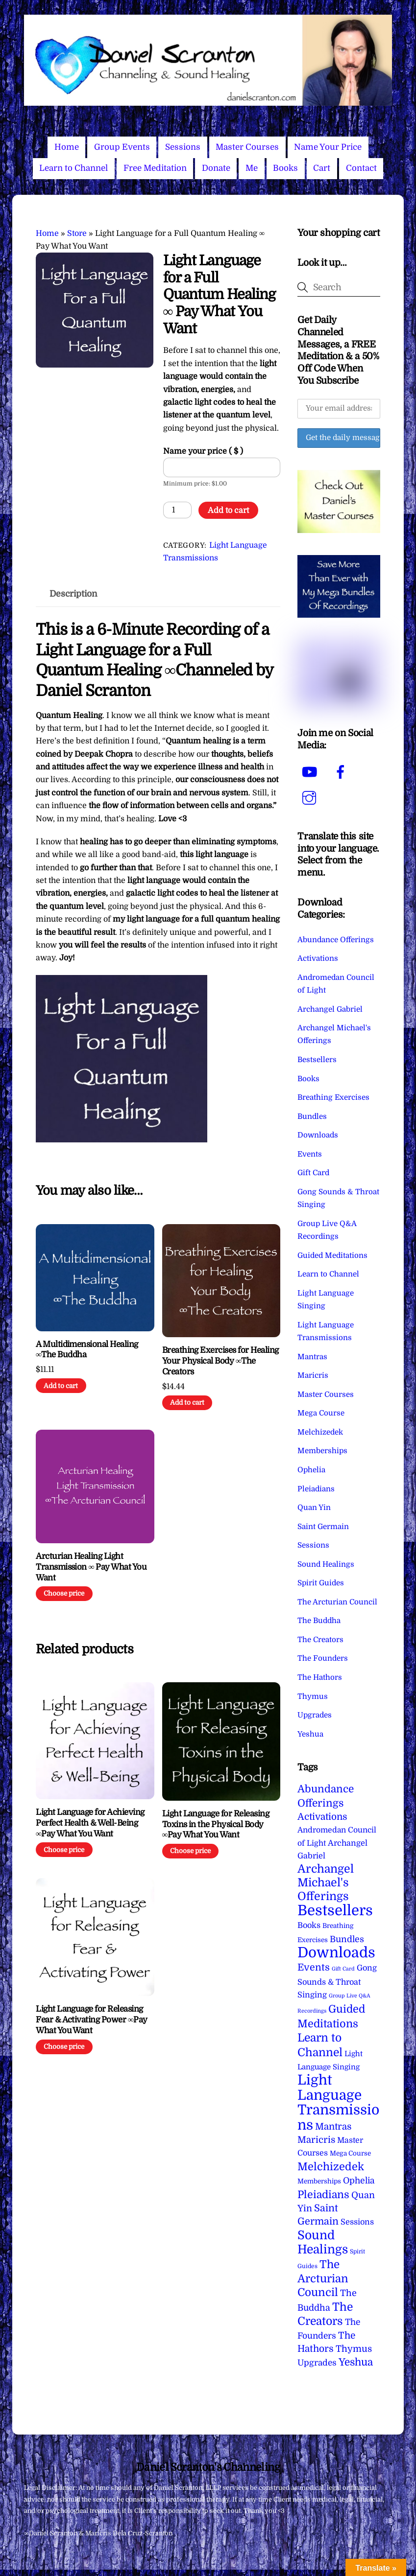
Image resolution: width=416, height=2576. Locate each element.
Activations (317, 958)
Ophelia (311, 1469)
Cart (321, 168)
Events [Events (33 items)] (313, 1967)
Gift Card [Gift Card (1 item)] (343, 1969)
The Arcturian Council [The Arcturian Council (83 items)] (322, 2278)
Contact (361, 168)
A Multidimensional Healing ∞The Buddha (87, 1350)
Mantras (312, 1356)
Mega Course (320, 1413)
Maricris (312, 1375)
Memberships (322, 1450)
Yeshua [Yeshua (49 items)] (356, 2362)
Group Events (122, 147)
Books (285, 168)
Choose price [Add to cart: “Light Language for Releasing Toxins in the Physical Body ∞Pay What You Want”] (190, 1851)
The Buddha (319, 1620)
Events (309, 1154)
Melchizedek (320, 1432)
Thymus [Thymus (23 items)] (354, 2349)
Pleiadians (316, 1489)
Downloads (317, 1135)
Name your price (203, 451)
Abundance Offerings (335, 939)
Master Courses (247, 147)
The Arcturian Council (337, 1602)
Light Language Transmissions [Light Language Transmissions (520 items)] (338, 2102)
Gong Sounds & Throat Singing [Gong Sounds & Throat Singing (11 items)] (337, 1981)
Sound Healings (325, 1564)
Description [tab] (73, 594)
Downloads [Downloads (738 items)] (336, 1953)
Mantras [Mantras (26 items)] (333, 2126)
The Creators (320, 1639)
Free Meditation (155, 168)
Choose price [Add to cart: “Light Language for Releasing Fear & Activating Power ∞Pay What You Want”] (64, 2046)
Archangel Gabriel (330, 1009)
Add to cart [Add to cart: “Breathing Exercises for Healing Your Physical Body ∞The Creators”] (187, 1402)
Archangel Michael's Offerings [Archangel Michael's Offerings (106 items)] (325, 1882)
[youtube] (310, 771)
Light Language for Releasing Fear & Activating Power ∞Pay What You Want (91, 2019)
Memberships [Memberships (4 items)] (319, 2181)
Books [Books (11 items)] (308, 1925)
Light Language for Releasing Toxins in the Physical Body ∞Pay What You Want (215, 1824)
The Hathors (319, 1677)
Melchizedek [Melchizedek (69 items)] (330, 2166)
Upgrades (314, 1715)
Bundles (312, 1116)
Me (251, 168)
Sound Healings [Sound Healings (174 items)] (322, 2242)
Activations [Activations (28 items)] (322, 1816)
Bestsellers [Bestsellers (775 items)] (335, 1911)
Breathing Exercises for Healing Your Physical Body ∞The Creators (220, 1361)
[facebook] (342, 771)
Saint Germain (323, 1526)
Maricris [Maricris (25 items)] (316, 2140)
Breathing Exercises (333, 1097)
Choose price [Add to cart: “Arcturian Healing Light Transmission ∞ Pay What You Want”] (64, 1593)
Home (66, 147)
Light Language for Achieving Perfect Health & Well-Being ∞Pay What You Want (90, 1823)
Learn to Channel (73, 168)
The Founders (322, 1658)
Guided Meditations (332, 1255)
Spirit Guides (320, 1582)
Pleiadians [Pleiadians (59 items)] (323, 2195)
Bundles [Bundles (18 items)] (347, 1939)
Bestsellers (317, 1059)
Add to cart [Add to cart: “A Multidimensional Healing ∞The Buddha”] (61, 1386)
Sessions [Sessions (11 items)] (357, 2222)
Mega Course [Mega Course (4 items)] (350, 2153)
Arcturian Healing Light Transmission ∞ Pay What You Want (91, 1567)
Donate (216, 168)
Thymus (312, 1696)
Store (77, 233)
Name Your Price (328, 147)
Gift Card (313, 1172)
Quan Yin (314, 1507)
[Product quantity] (177, 510)
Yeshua (310, 1734)
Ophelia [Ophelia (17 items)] (358, 2180)
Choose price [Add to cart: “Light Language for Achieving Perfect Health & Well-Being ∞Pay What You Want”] (64, 1850)
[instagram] (310, 797)
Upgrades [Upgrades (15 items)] (317, 2362)
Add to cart (228, 510)
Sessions (182, 147)
